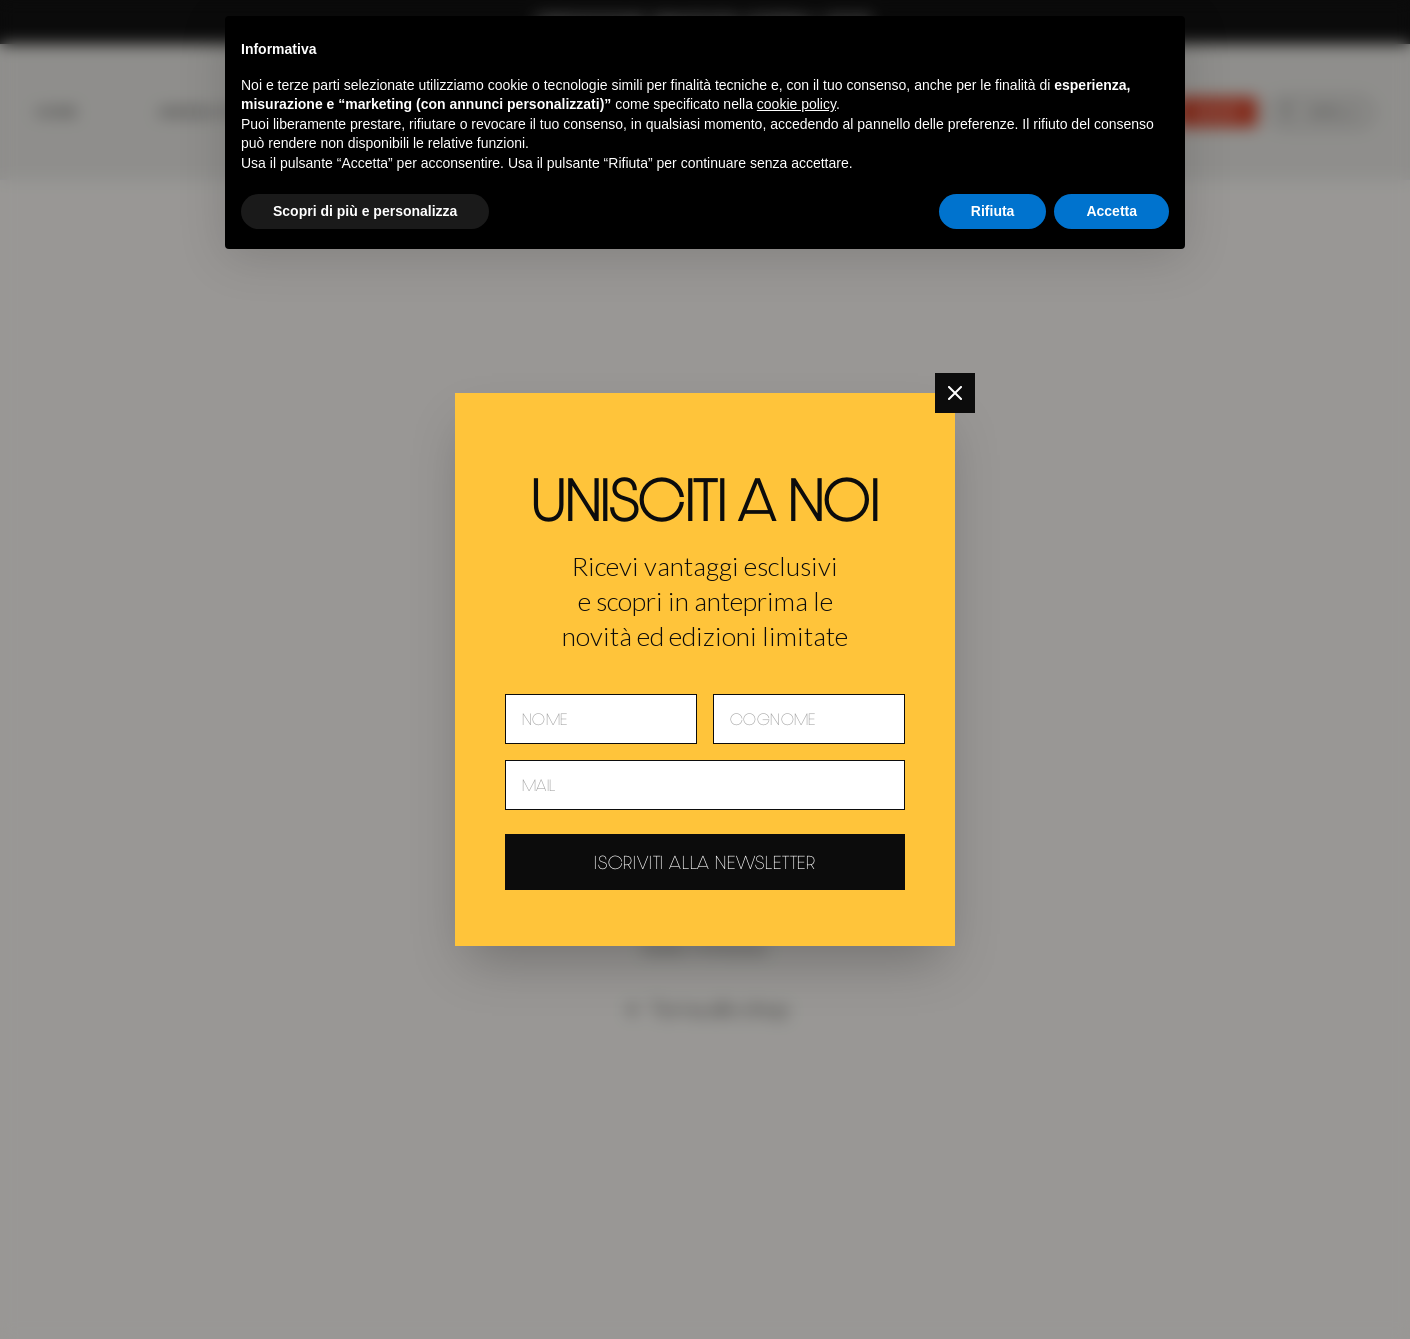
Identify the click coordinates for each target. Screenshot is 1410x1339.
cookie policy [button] (796, 104)
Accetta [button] (1111, 211)
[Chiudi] (955, 393)
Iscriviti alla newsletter (705, 862)
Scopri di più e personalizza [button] (365, 211)
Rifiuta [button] (993, 211)
